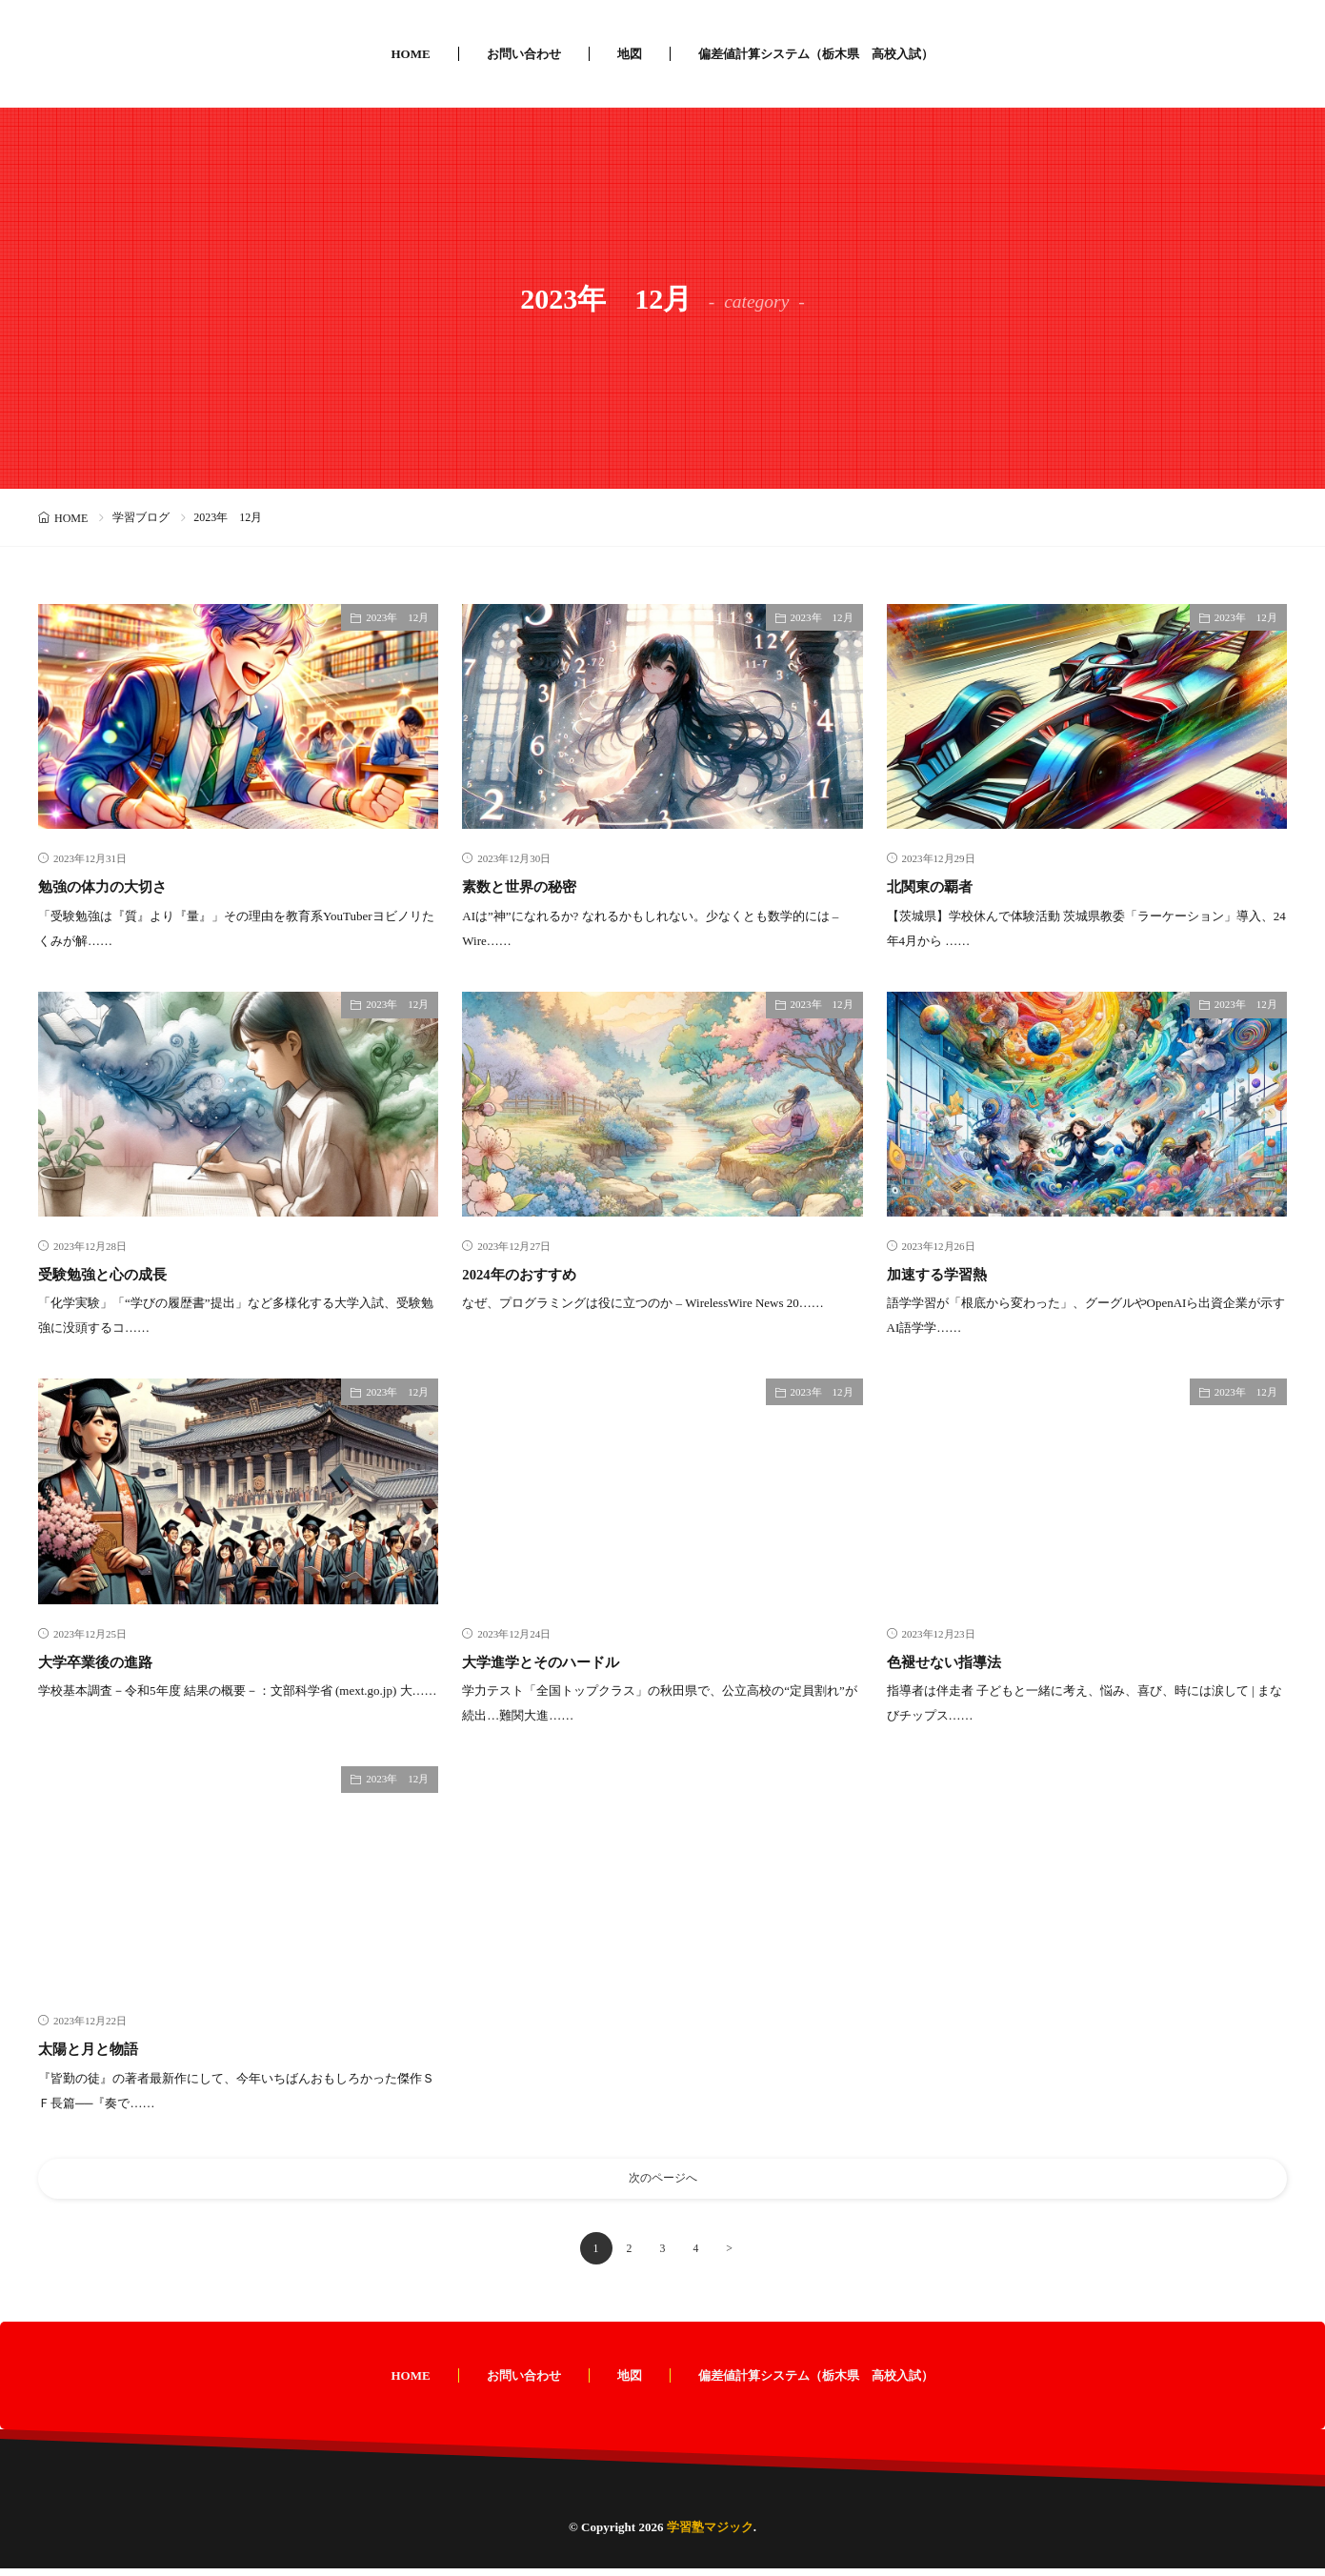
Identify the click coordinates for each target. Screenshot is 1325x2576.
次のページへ (663, 2182)
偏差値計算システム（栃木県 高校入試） (816, 54)
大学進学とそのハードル (556, 1661)
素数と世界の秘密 (530, 886)
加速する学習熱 (947, 1273)
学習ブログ (141, 517)
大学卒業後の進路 (106, 1661)
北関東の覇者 (938, 886)
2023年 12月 (397, 617)
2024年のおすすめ (530, 1273)
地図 (629, 54)
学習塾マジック (710, 2534)
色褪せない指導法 (955, 1661)
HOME (410, 54)
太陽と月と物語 (98, 2048)
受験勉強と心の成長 (115, 1273)
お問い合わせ (524, 54)
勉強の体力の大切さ (115, 886)
